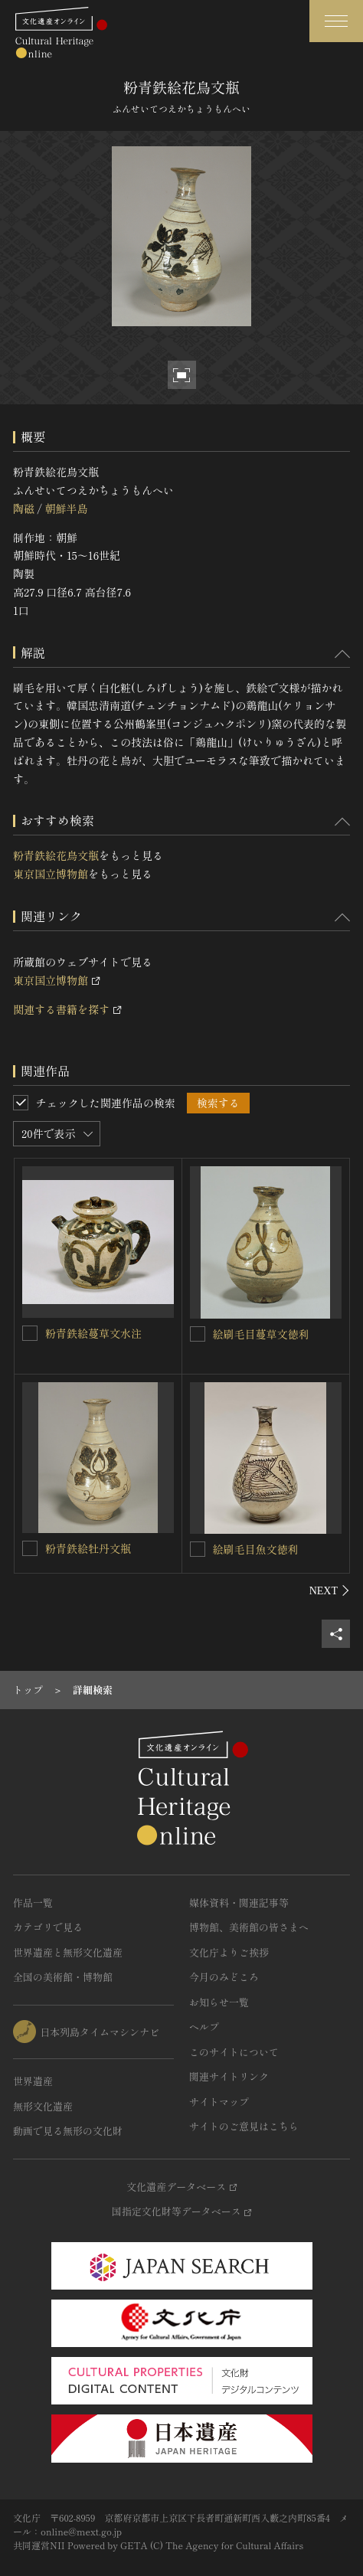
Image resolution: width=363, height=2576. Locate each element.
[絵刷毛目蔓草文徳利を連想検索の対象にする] (197, 1334)
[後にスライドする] (329, 1590)
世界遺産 (33, 2081)
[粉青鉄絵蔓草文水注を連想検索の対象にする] (30, 1333)
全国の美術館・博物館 (63, 1977)
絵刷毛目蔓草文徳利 (261, 1334)
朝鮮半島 (65, 508)
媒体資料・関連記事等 (239, 1902)
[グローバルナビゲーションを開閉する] (336, 21)
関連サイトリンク (229, 2076)
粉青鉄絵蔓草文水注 (93, 1333)
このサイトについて (234, 2052)
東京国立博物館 (50, 873)
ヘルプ (204, 2026)
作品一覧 (33, 1902)
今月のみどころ (224, 1977)
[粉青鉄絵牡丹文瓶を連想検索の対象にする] (30, 1548)
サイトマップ (219, 2101)
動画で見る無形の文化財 (68, 2130)
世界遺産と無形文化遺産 (68, 1952)
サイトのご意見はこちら (244, 2126)
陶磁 (23, 508)
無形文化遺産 (43, 2106)
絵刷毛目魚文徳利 (256, 1549)
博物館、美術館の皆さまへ (249, 1927)
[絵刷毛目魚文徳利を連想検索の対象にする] (197, 1549)
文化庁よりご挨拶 (229, 1952)
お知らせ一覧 (219, 2002)
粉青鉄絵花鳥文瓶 (56, 855)
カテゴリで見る (48, 1927)
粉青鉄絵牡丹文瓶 (88, 1548)
